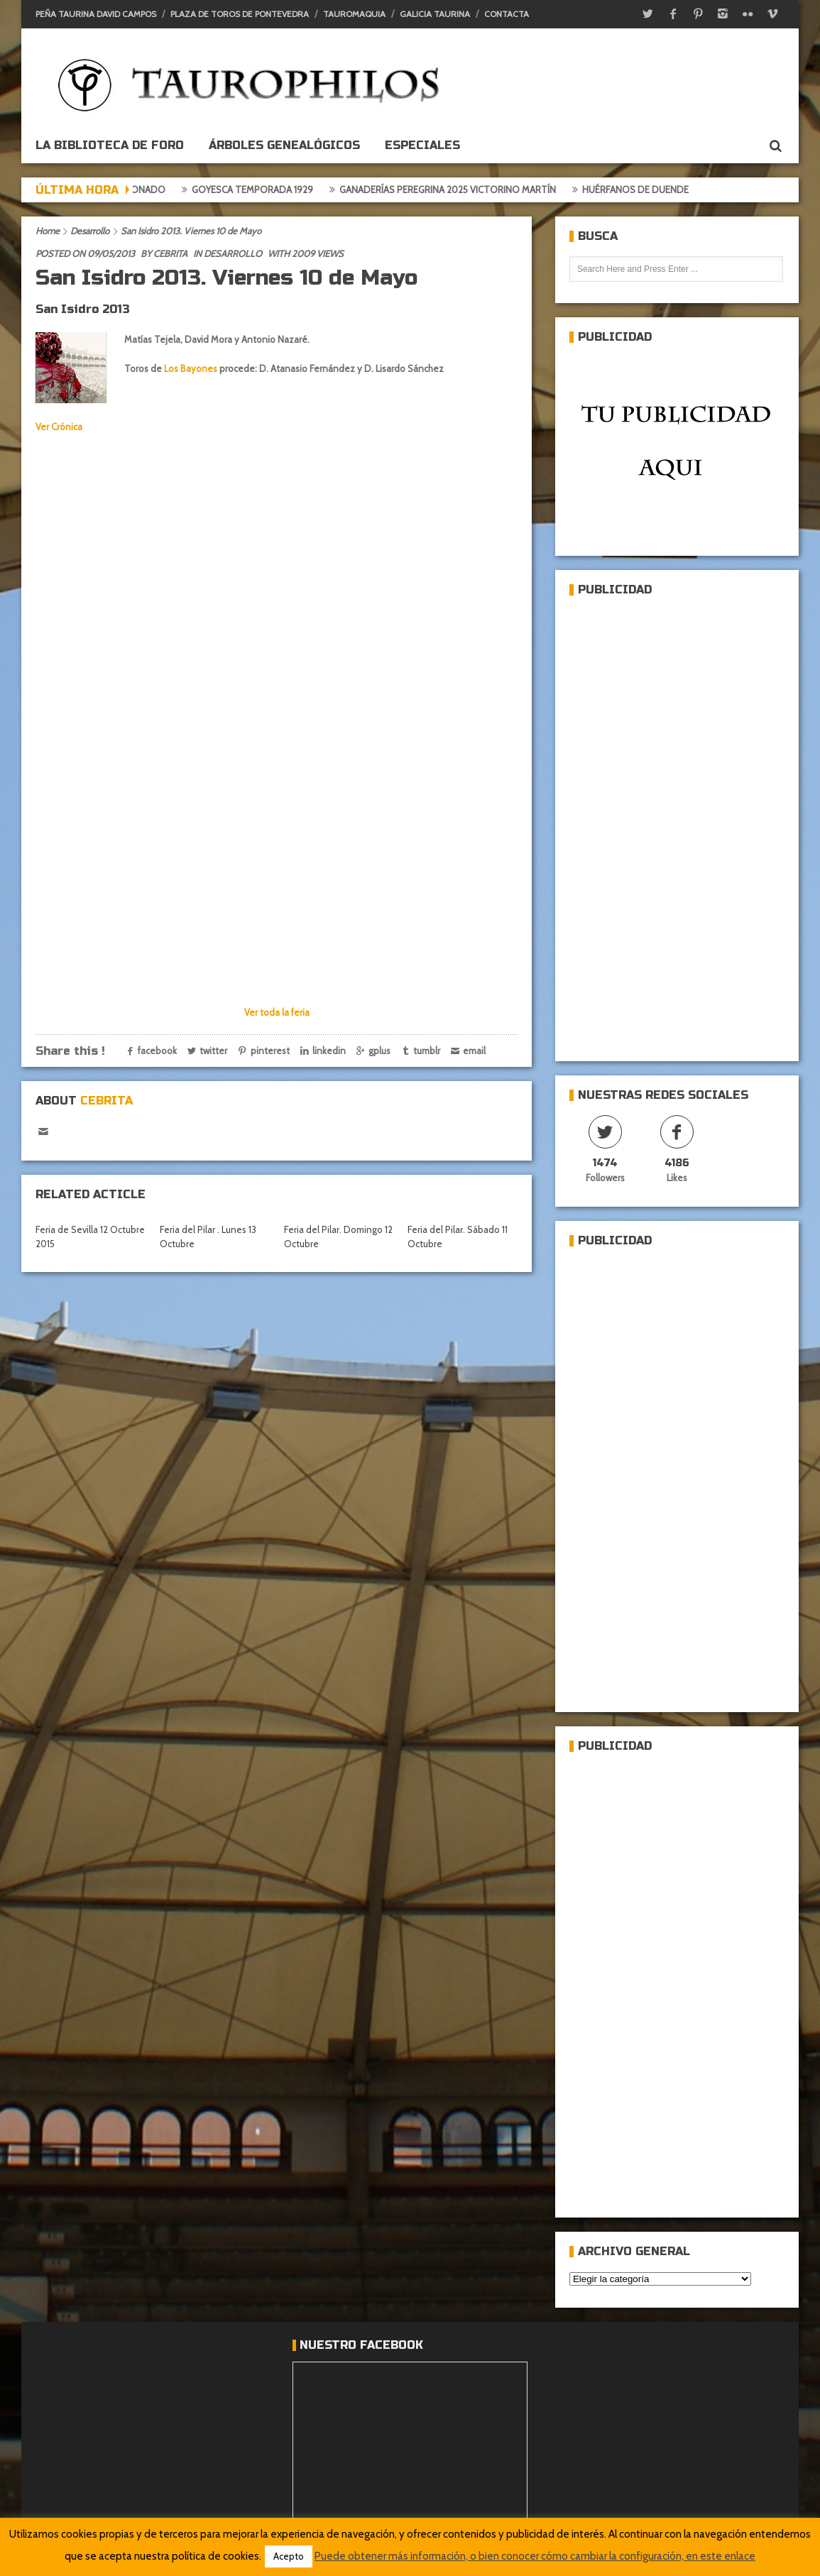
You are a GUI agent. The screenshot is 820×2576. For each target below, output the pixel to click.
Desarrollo (89, 230)
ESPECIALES (422, 145)
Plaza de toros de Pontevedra (239, 14)
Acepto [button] (288, 2556)
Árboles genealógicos (284, 145)
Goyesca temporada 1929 (279, 189)
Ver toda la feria (277, 1012)
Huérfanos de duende (662, 189)
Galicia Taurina (435, 14)
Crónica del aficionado (134, 189)
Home (47, 230)
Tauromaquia (354, 14)
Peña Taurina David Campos (95, 14)
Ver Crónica (58, 426)
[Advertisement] (648, 823)
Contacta (506, 14)
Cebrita (170, 253)
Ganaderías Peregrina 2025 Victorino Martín (474, 189)
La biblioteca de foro (109, 145)
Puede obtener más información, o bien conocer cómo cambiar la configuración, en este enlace (535, 2556)
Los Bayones (190, 368)
